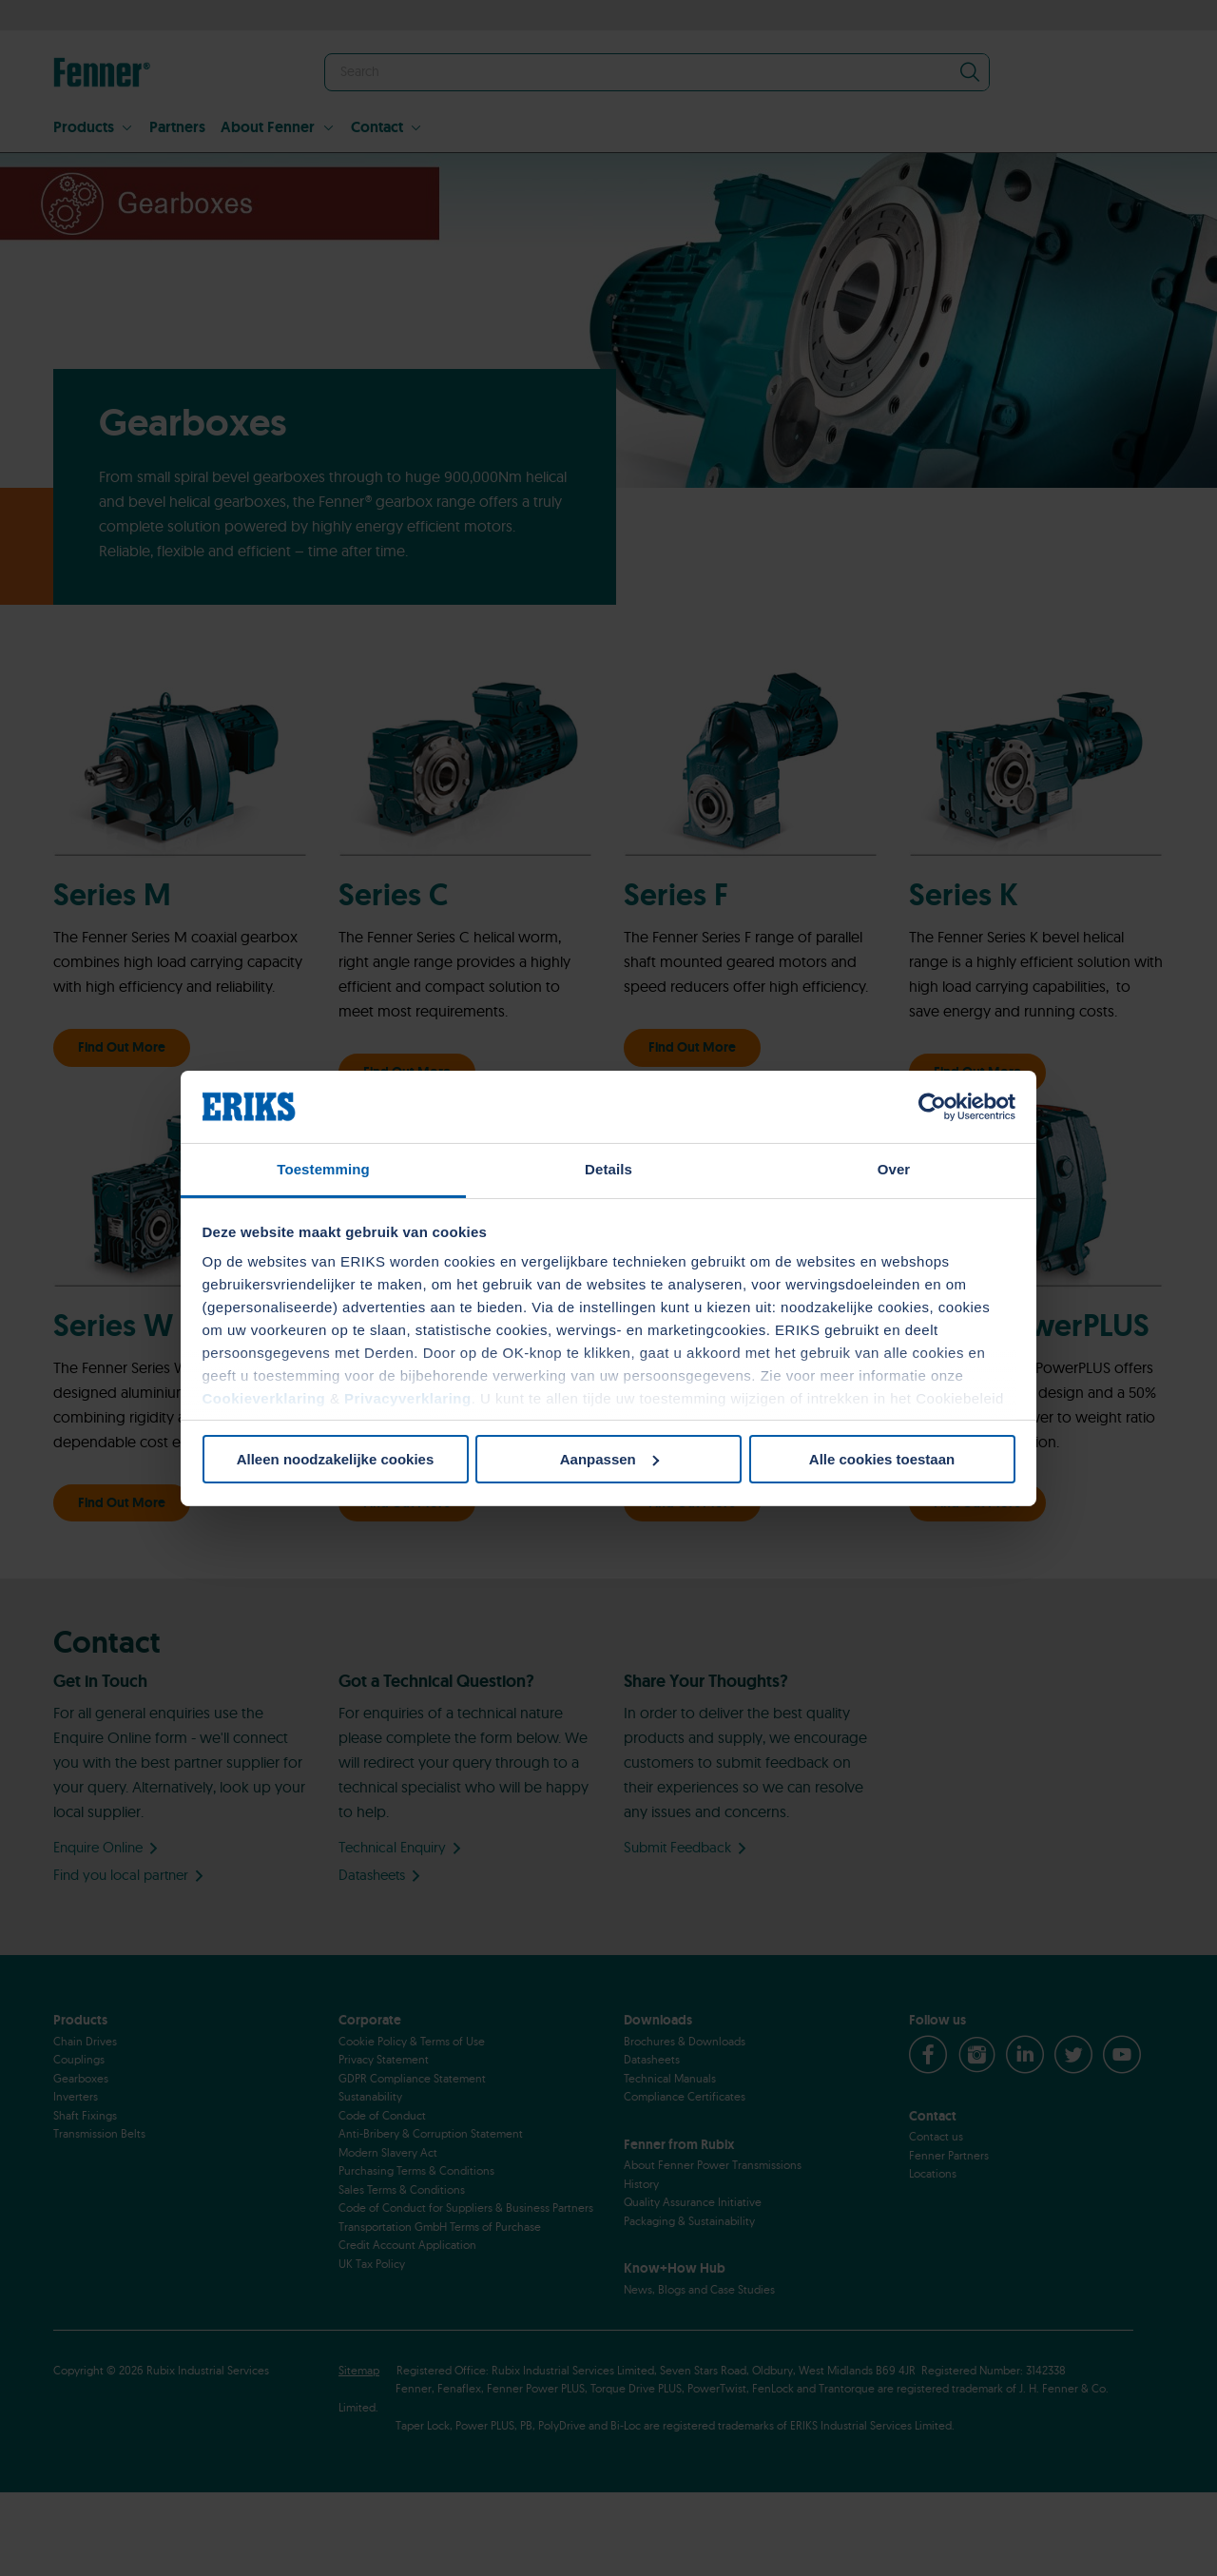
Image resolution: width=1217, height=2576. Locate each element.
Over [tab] (894, 1169)
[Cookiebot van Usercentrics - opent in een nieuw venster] (932, 1107)
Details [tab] (608, 1169)
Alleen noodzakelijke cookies (336, 1459)
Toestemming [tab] (323, 1169)
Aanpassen (609, 1459)
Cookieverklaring (264, 1398)
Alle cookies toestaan (882, 1459)
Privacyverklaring (408, 1398)
